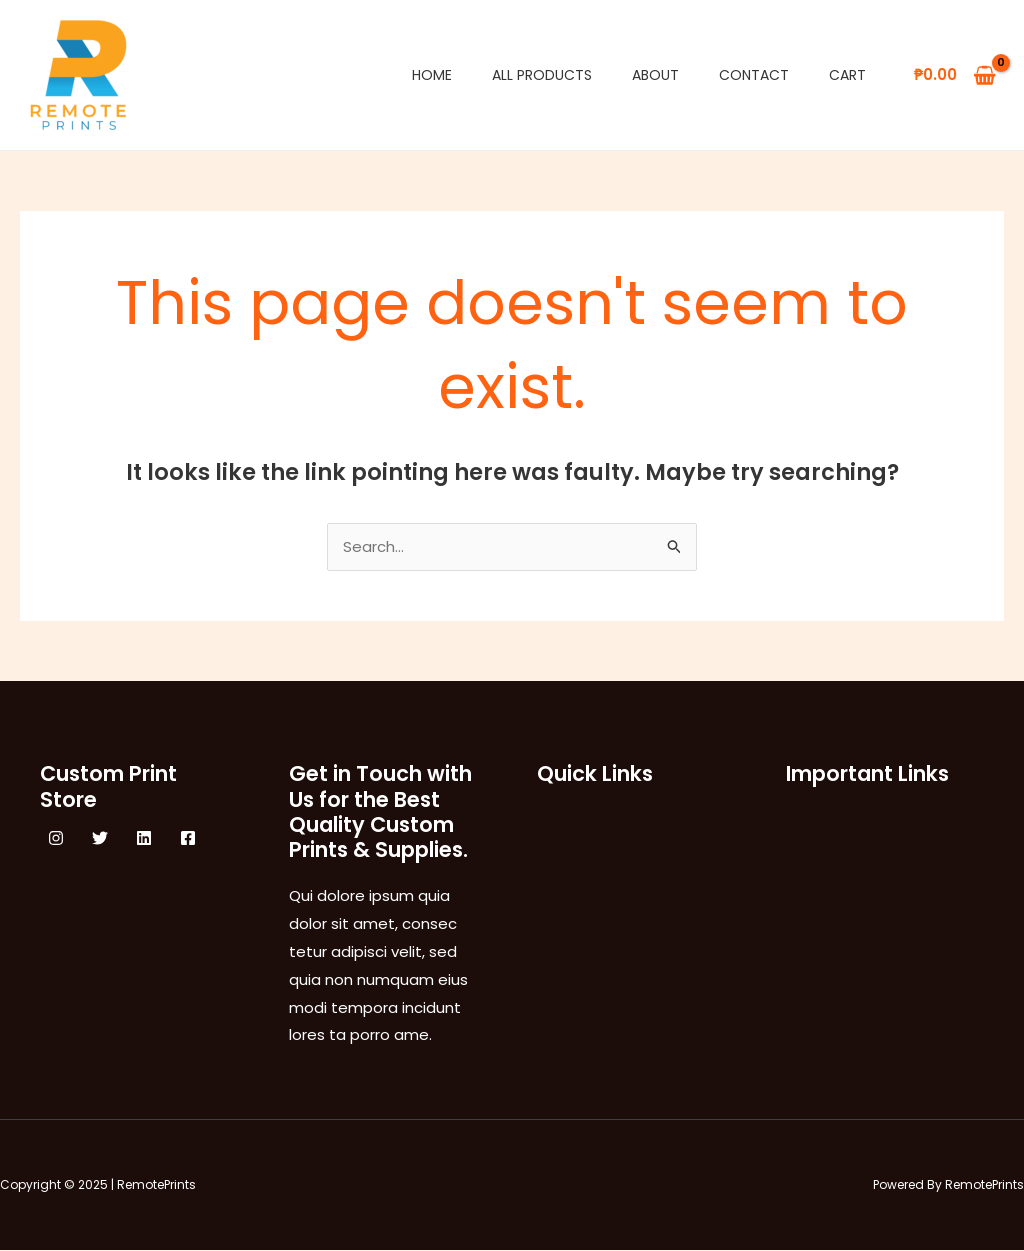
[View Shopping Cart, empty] (955, 75)
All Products (542, 75)
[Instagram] (56, 839)
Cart (847, 75)
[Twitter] (100, 839)
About (655, 75)
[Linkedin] (144, 839)
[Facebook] (188, 839)
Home (432, 75)
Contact (754, 75)
